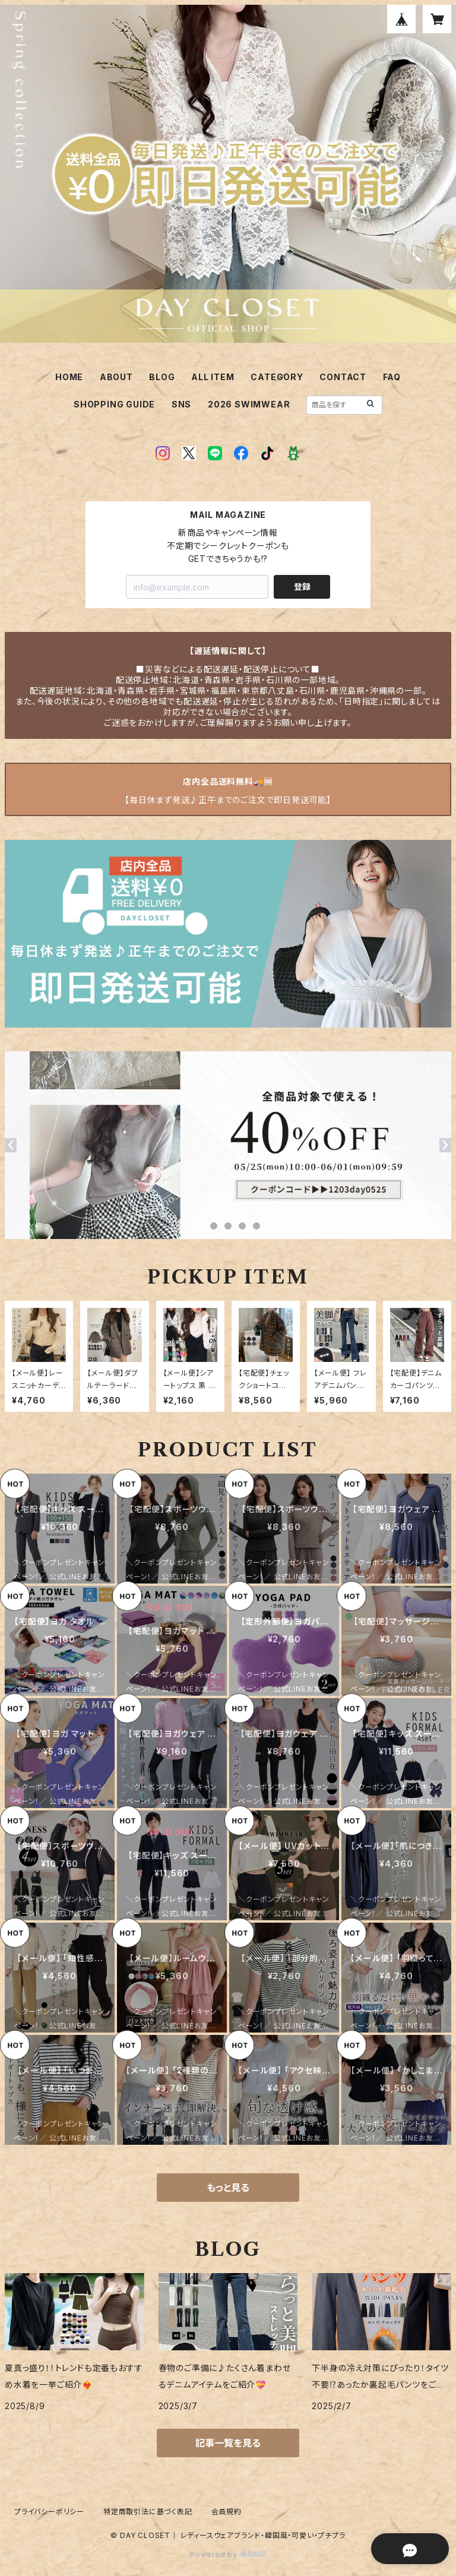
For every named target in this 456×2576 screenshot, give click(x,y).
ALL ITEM (212, 377)
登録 (302, 586)
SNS (181, 404)
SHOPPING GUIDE (114, 404)
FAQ (392, 377)
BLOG (162, 377)
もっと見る (228, 2187)
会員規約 (226, 2511)
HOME (69, 377)
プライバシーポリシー (49, 2511)
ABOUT (116, 377)
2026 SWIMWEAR (249, 404)
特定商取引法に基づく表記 (147, 2511)
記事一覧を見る (228, 2443)
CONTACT (342, 377)
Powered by (228, 2554)
